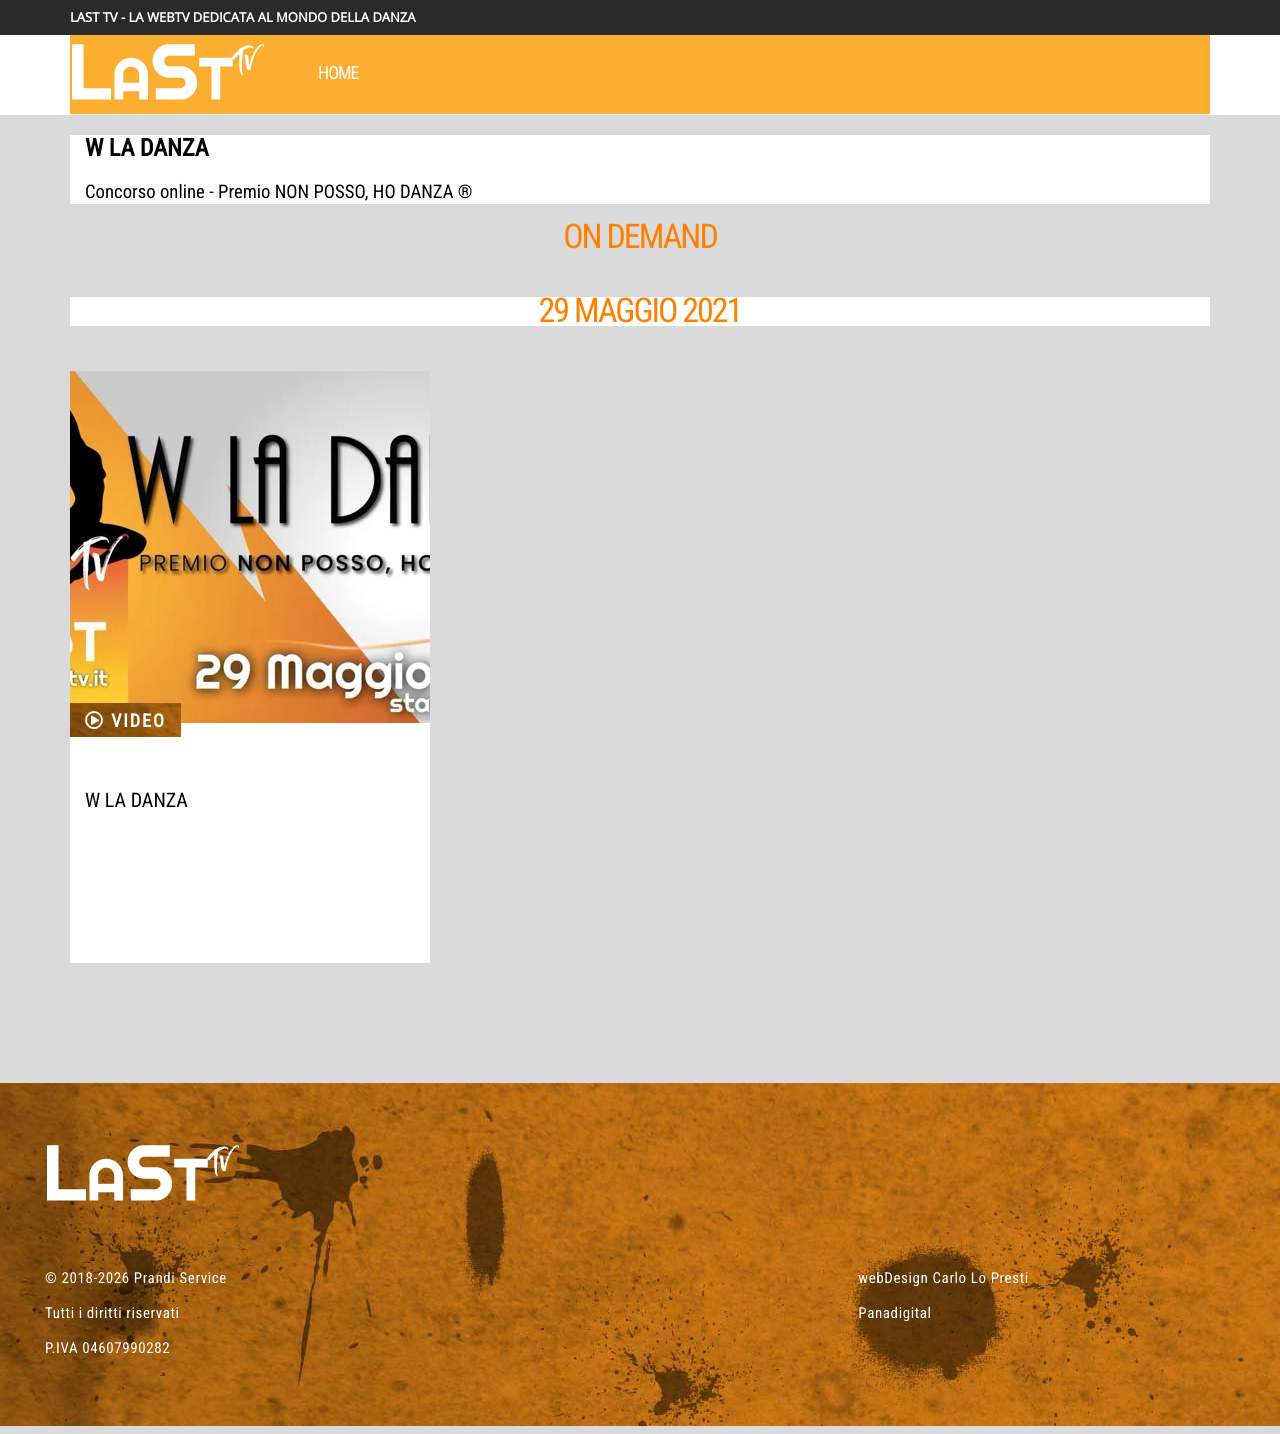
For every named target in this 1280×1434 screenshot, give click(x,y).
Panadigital (894, 1321)
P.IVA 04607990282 (107, 1356)
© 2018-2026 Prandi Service (136, 1286)
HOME (338, 73)
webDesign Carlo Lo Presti (943, 1286)
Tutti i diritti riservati (112, 1321)
